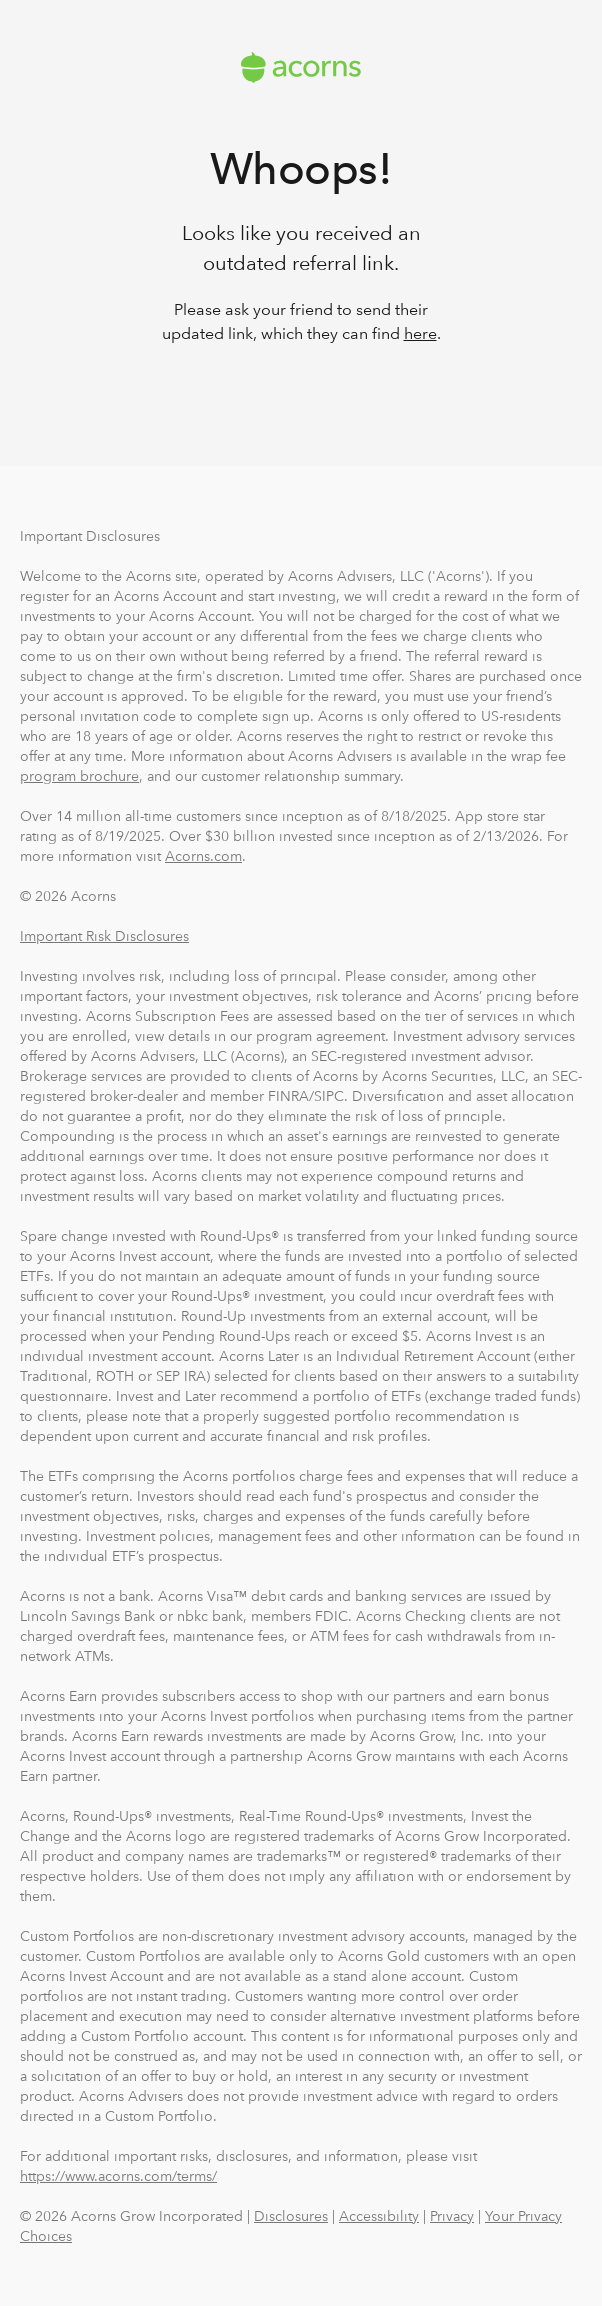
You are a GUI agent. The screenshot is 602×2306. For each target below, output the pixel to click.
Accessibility (379, 2216)
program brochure (79, 776)
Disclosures (291, 2216)
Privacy (452, 2216)
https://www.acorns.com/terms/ (118, 2176)
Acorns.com (203, 856)
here (420, 333)
